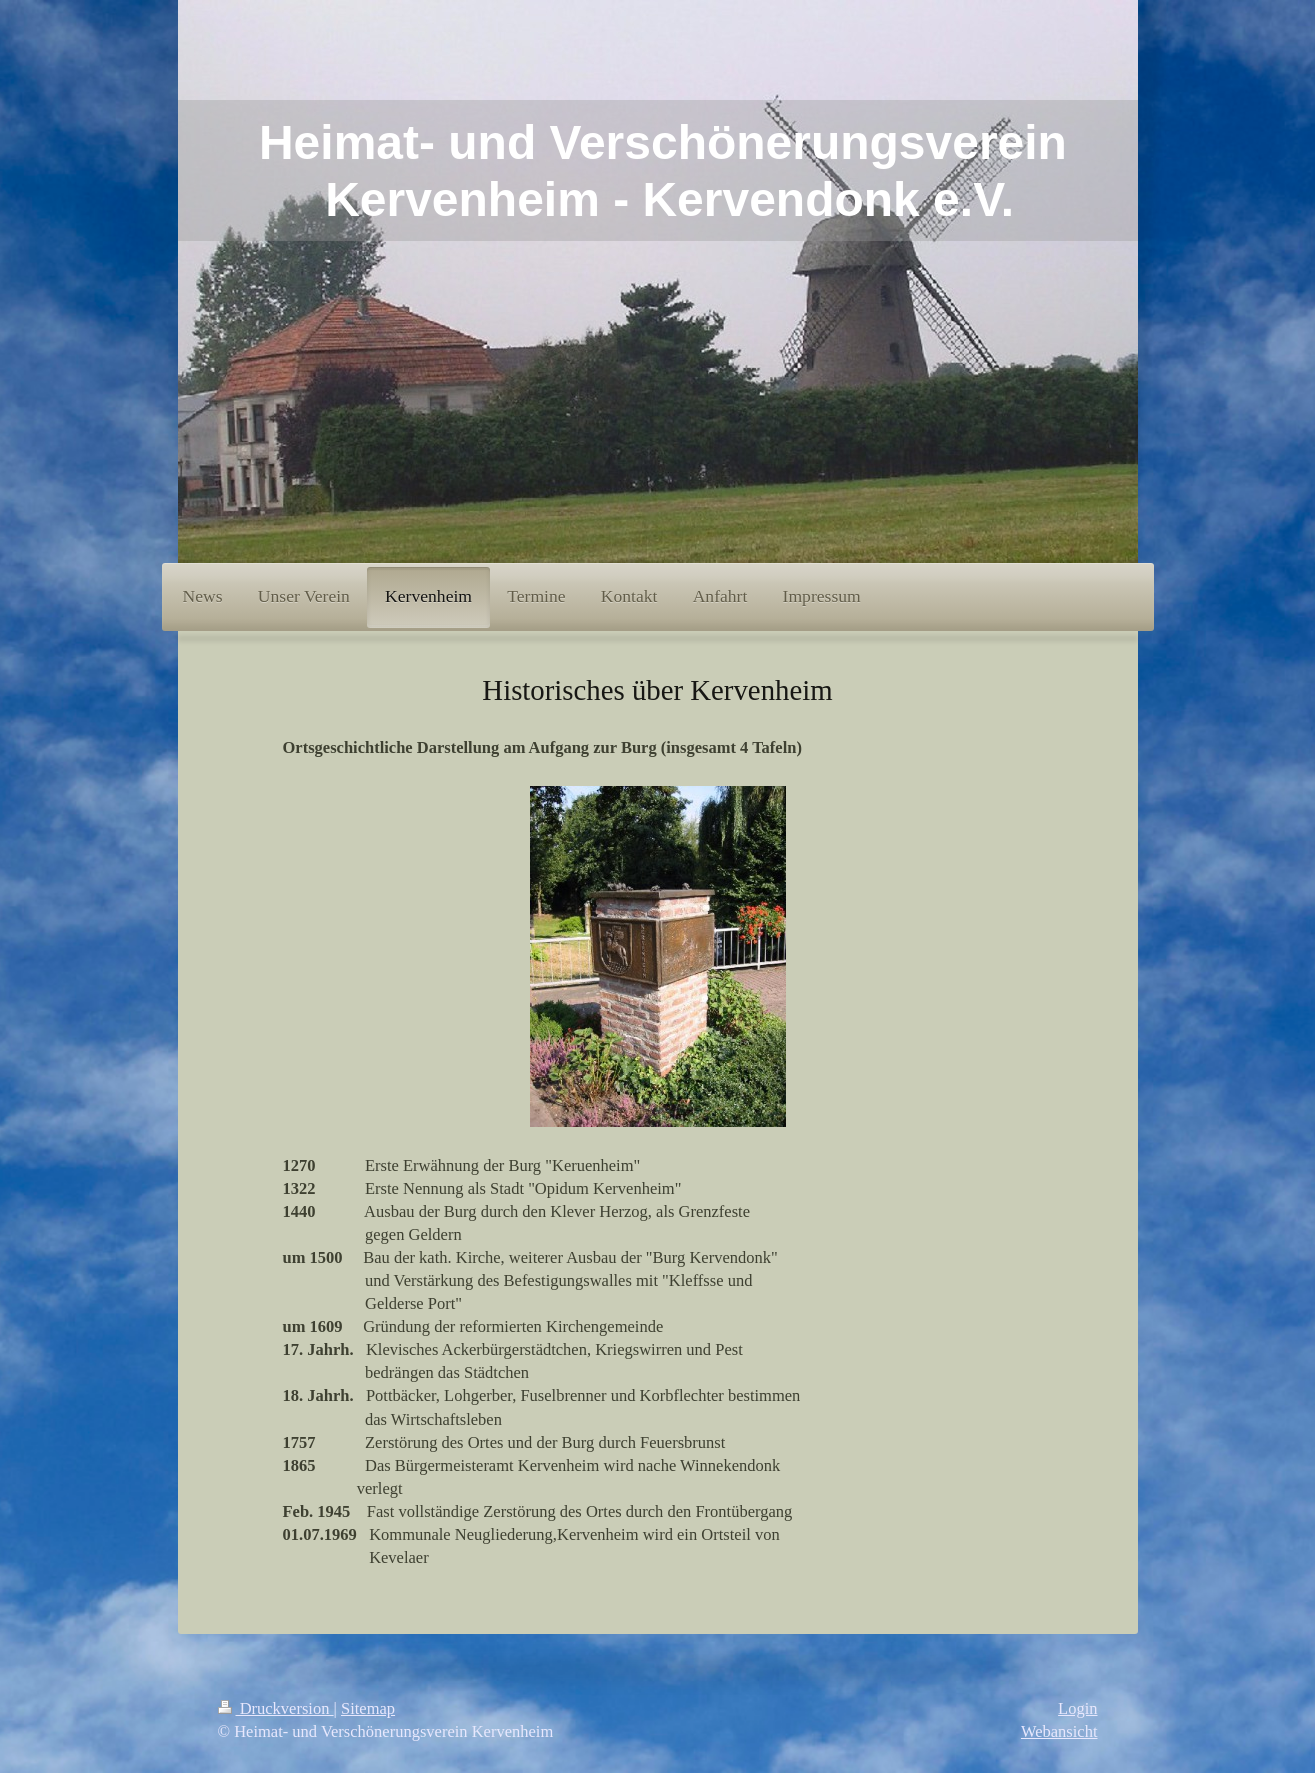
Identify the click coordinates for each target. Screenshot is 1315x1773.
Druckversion (276, 1708)
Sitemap (368, 1708)
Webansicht (1059, 1731)
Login (1077, 1708)
